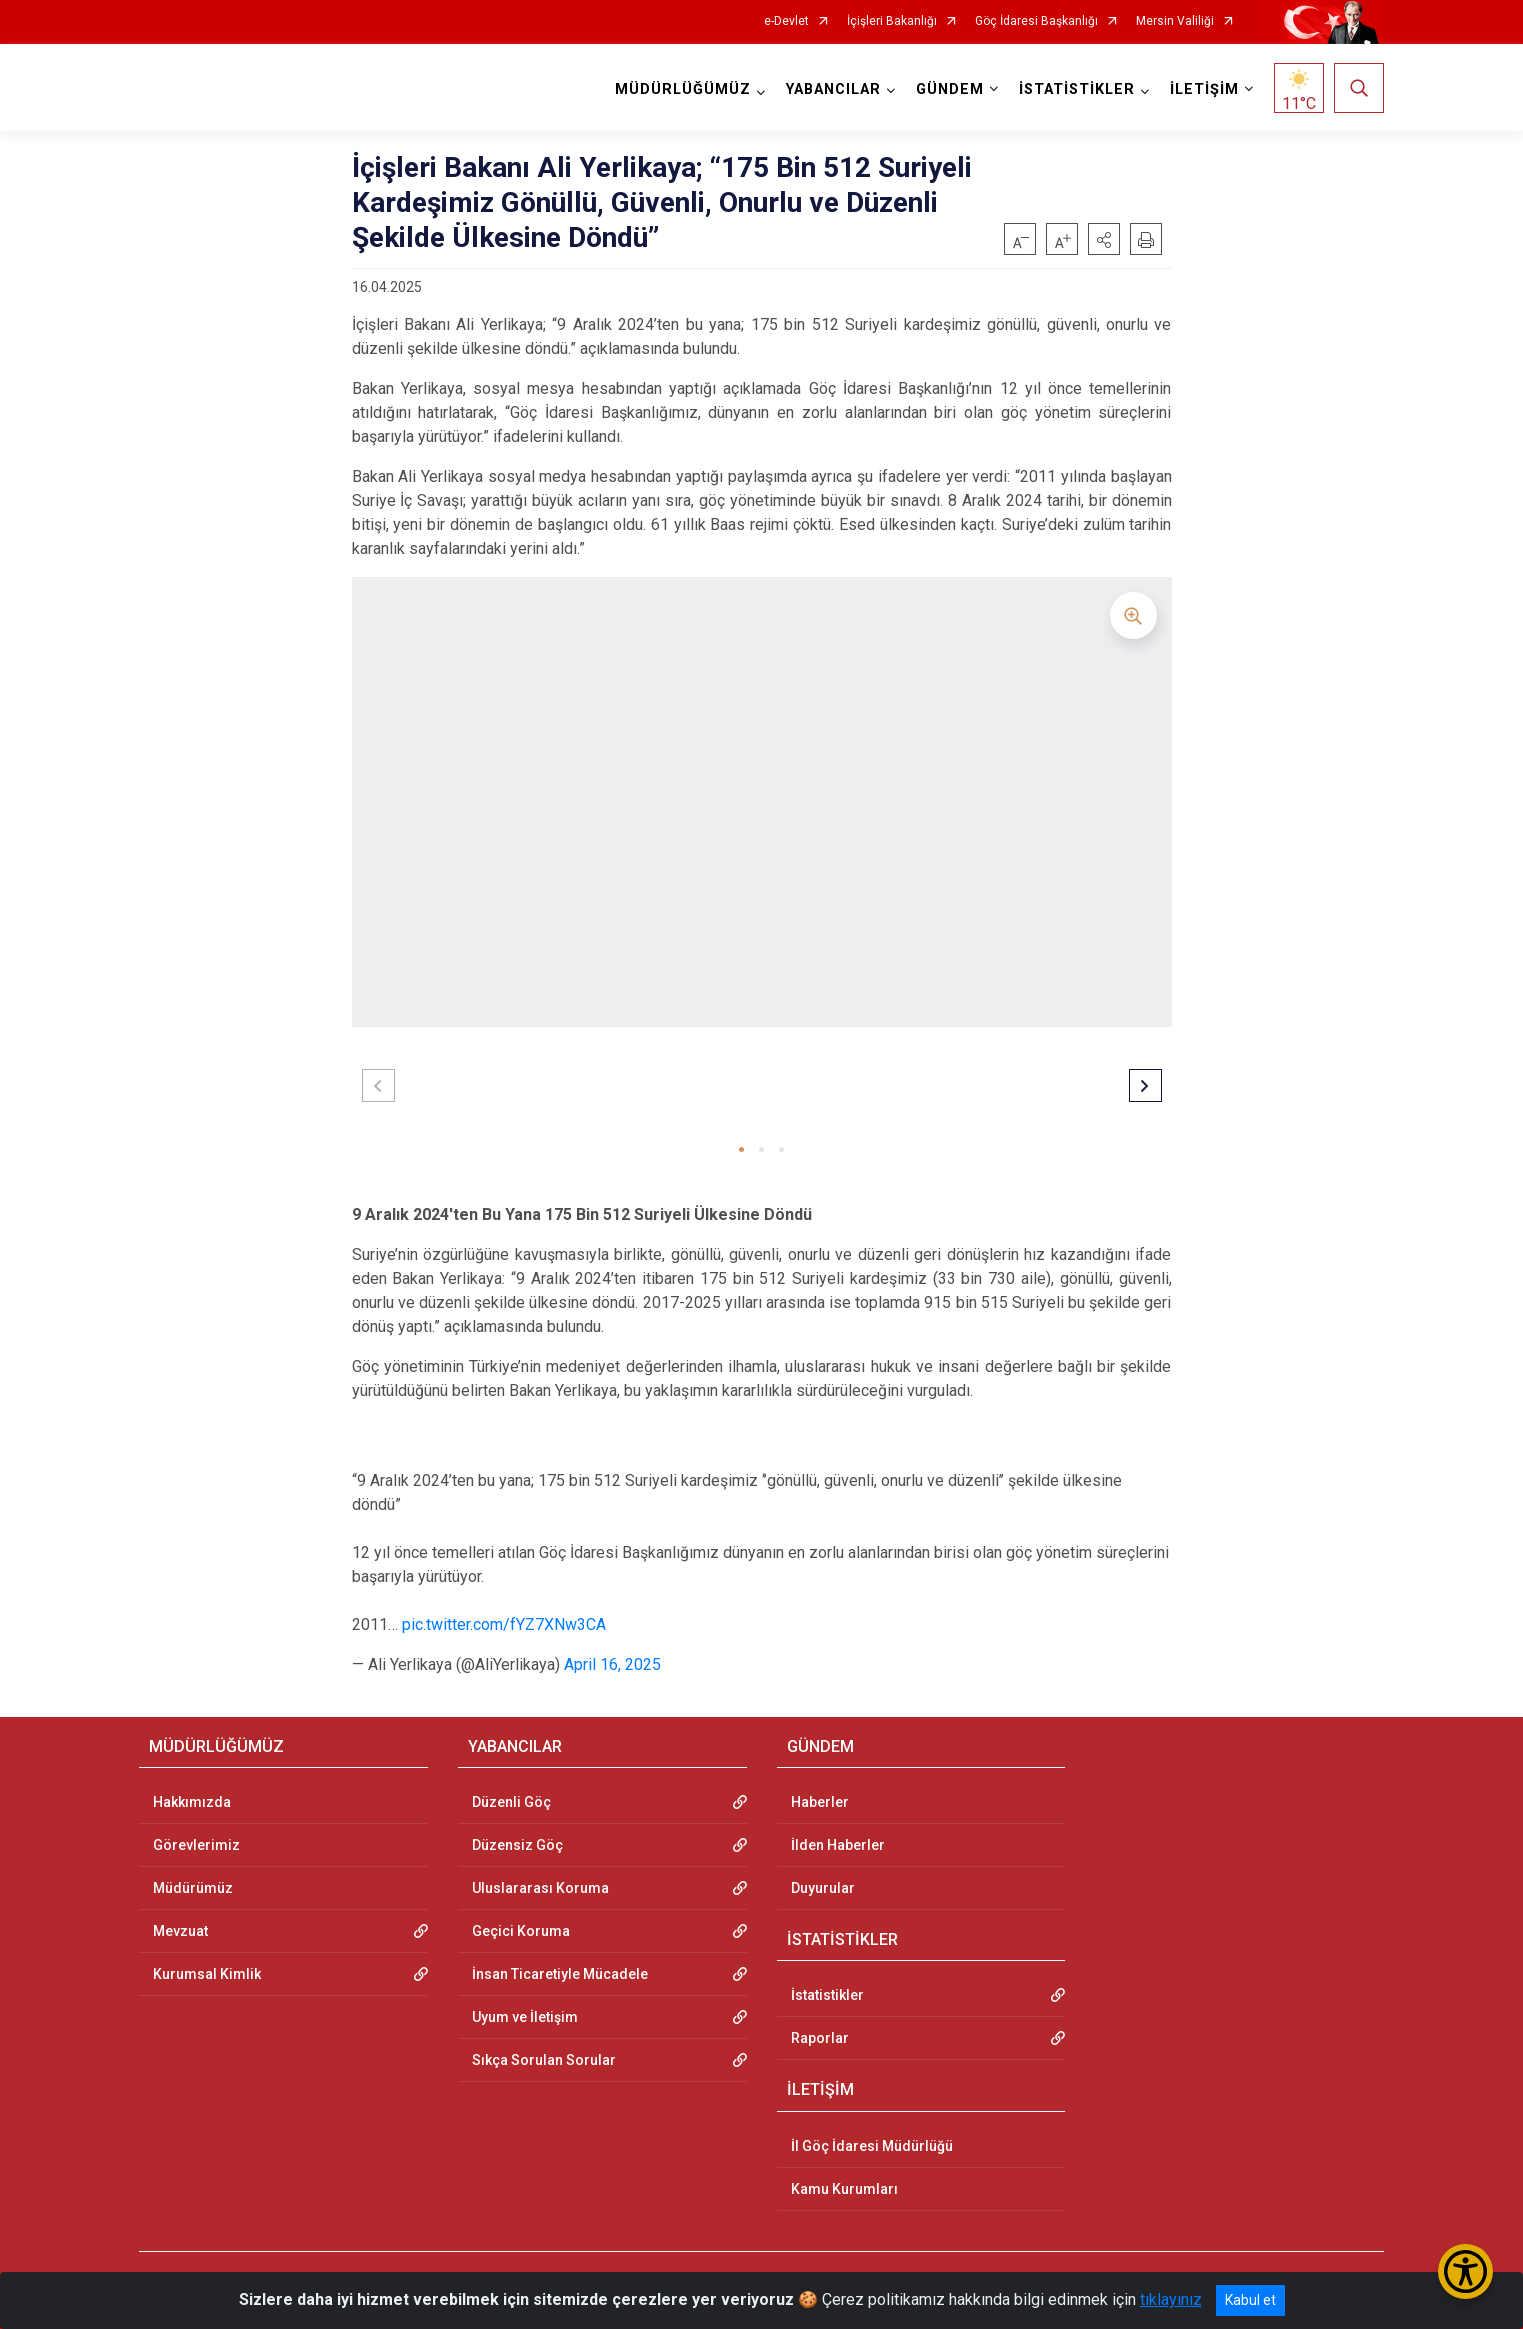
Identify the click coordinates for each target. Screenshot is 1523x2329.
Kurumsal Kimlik (207, 1974)
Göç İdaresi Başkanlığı (1036, 21)
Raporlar (820, 2038)
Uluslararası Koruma (540, 1888)
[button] (1104, 239)
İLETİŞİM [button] (1204, 89)
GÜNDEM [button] (950, 89)
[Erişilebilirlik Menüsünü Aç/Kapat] (1465, 2271)
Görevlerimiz (196, 1845)
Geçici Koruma (521, 1931)
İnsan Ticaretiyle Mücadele (560, 1974)
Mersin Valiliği (1175, 21)
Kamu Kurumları (844, 2189)
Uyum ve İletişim (525, 2017)
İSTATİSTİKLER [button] (1077, 89)
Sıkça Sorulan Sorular (544, 2060)
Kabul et (1250, 2300)
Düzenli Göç (511, 1802)
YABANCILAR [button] (833, 89)
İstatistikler (827, 1995)
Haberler (820, 1802)
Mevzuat (180, 1931)
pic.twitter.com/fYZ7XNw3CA (504, 1624)
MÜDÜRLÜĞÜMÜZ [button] (683, 89)
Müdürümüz (193, 1888)
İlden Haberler (838, 1845)
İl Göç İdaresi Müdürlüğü (872, 2146)
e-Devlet (786, 21)
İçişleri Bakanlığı (892, 21)
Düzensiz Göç (517, 1845)
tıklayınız (1171, 2299)
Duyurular (823, 1888)
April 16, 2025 (612, 1664)
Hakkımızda (192, 1802)
